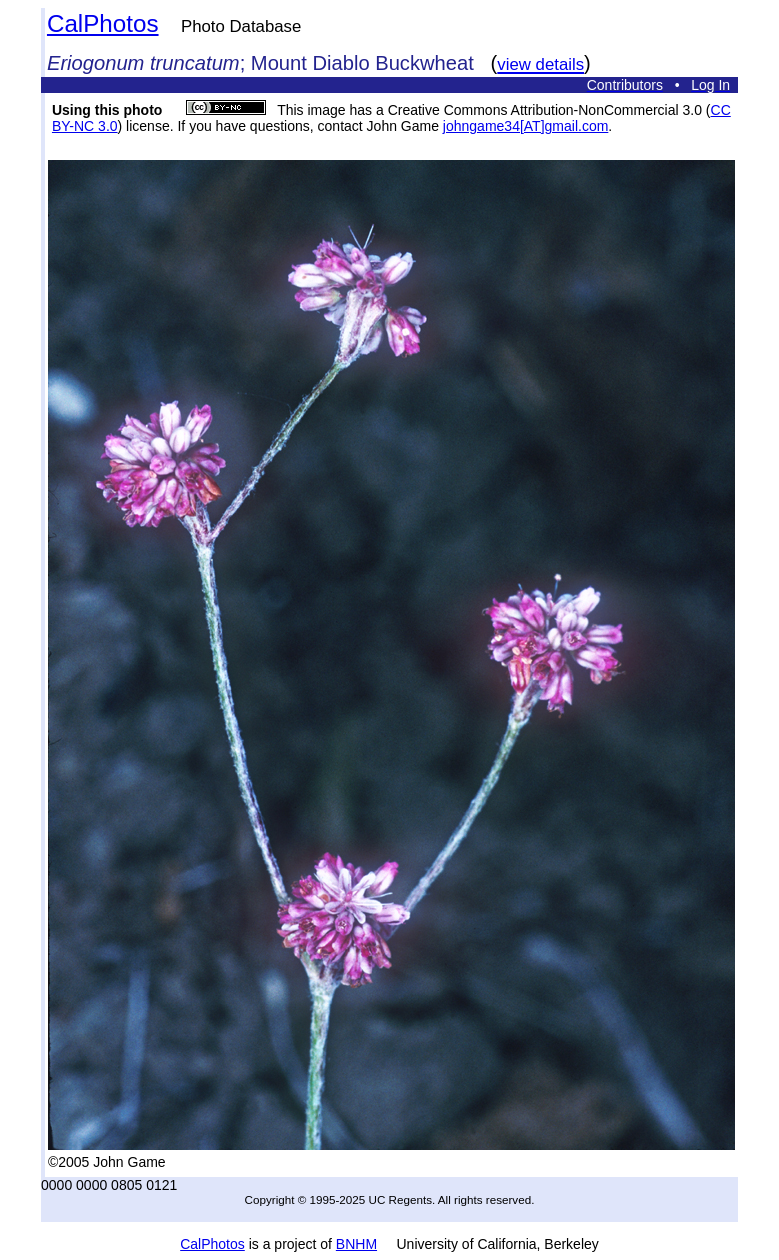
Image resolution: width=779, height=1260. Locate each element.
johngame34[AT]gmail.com (525, 126)
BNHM (356, 1244)
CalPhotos (103, 23)
